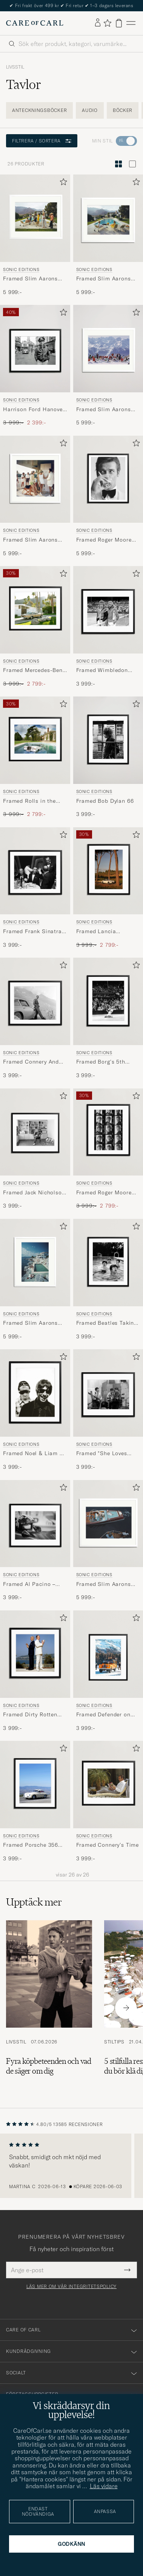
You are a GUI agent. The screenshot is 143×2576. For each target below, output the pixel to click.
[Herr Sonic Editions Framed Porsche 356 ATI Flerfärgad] (35, 1784)
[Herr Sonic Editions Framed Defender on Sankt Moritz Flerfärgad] (108, 1654)
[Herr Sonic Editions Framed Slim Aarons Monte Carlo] (108, 1523)
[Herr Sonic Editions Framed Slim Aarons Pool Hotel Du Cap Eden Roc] (35, 1262)
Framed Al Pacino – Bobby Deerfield (29, 1584)
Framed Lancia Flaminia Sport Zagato (106, 931)
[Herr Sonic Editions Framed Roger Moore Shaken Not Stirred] (108, 479)
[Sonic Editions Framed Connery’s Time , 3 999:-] (108, 1801)
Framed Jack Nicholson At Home (34, 1193)
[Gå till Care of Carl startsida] (34, 23)
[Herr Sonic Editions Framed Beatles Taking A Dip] (108, 1262)
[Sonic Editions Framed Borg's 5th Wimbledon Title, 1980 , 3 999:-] (108, 1018)
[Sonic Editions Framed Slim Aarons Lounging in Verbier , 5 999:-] (108, 365)
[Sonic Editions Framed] (108, 1410)
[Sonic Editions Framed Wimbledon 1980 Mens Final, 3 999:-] (108, 626)
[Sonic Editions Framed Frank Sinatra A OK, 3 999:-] (35, 888)
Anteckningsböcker (39, 110)
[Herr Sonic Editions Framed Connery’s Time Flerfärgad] (108, 1784)
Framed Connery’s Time (107, 1844)
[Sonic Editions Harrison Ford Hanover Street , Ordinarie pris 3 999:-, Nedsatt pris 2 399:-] (35, 365)
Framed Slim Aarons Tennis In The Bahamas (34, 540)
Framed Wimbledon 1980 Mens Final (102, 670)
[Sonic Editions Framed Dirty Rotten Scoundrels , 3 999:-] (35, 1671)
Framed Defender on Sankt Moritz (103, 1715)
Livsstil (15, 67)
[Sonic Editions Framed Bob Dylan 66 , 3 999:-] (108, 757)
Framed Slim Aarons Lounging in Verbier (103, 409)
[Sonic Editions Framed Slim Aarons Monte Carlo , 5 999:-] (108, 1540)
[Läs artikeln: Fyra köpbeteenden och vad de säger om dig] (49, 2008)
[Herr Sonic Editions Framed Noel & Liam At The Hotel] (35, 1393)
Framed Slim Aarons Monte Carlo (103, 1584)
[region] (71, 2166)
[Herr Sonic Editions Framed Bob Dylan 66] (108, 740)
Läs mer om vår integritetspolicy (71, 2286)
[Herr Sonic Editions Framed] (108, 1393)
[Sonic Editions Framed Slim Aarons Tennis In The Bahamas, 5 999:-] (35, 496)
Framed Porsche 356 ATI (30, 1845)
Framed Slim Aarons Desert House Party (30, 279)
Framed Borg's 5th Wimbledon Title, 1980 (106, 1062)
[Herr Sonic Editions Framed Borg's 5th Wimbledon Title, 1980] (108, 1001)
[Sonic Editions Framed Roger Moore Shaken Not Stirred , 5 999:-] (108, 496)
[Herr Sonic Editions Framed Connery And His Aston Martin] (35, 1001)
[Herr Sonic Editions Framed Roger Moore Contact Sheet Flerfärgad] (108, 1132)
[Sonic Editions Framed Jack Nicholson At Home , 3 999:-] (35, 1149)
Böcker (122, 110)
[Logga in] (97, 23)
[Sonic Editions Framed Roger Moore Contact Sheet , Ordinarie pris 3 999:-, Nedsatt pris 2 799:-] (108, 1149)
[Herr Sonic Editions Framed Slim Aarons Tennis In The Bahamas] (35, 479)
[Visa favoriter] (107, 23)
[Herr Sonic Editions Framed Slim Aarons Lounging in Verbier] (108, 348)
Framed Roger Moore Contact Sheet (104, 1193)
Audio (90, 110)
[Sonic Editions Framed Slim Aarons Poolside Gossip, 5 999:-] (108, 235)
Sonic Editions (21, 269)
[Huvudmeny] (131, 23)
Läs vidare (104, 2486)
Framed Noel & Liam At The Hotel (34, 1453)
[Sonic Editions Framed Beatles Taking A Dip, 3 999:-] (108, 1279)
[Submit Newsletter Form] (127, 2270)
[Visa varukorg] (119, 23)
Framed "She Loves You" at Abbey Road (102, 1453)
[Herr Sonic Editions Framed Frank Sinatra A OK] (35, 871)
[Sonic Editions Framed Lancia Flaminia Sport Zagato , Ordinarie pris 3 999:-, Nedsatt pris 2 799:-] (108, 888)
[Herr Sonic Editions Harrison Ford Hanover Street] (35, 348)
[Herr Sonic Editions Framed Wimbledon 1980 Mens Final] (108, 610)
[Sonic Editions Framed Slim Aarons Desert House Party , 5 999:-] (35, 235)
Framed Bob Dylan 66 (105, 800)
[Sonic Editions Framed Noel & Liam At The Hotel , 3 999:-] (35, 1410)
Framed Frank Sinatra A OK (32, 931)
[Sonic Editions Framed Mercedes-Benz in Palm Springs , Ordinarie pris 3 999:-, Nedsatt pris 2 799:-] (35, 626)
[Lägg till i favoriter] (62, 183)
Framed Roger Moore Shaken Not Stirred (104, 540)
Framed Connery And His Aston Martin (31, 1062)
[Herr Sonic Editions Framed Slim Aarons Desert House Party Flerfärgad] (35, 218)
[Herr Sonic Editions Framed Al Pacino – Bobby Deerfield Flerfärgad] (35, 1523)
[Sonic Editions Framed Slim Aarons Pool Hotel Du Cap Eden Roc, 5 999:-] (35, 1279)
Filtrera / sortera (41, 141)
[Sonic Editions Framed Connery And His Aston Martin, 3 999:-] (35, 1018)
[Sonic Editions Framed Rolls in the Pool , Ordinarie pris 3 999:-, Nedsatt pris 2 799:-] (35, 757)
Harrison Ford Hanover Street (34, 409)
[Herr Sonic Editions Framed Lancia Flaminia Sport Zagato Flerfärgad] (108, 871)
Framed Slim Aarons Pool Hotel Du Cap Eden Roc (30, 1323)
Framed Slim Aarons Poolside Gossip (103, 279)
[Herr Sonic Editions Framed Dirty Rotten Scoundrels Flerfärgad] (35, 1654)
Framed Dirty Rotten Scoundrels (30, 1715)
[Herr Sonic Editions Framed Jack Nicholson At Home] (35, 1132)
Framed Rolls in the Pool (29, 801)
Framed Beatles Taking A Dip (106, 1323)
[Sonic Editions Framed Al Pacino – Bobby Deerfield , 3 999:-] (35, 1540)
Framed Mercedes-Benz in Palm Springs (34, 670)
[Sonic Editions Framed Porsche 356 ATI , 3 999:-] (35, 1801)
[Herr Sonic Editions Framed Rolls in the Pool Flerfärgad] (35, 740)
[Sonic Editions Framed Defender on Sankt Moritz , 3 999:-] (108, 1671)
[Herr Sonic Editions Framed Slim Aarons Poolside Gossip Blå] (108, 218)
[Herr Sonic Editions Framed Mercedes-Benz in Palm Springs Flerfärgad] (35, 610)
